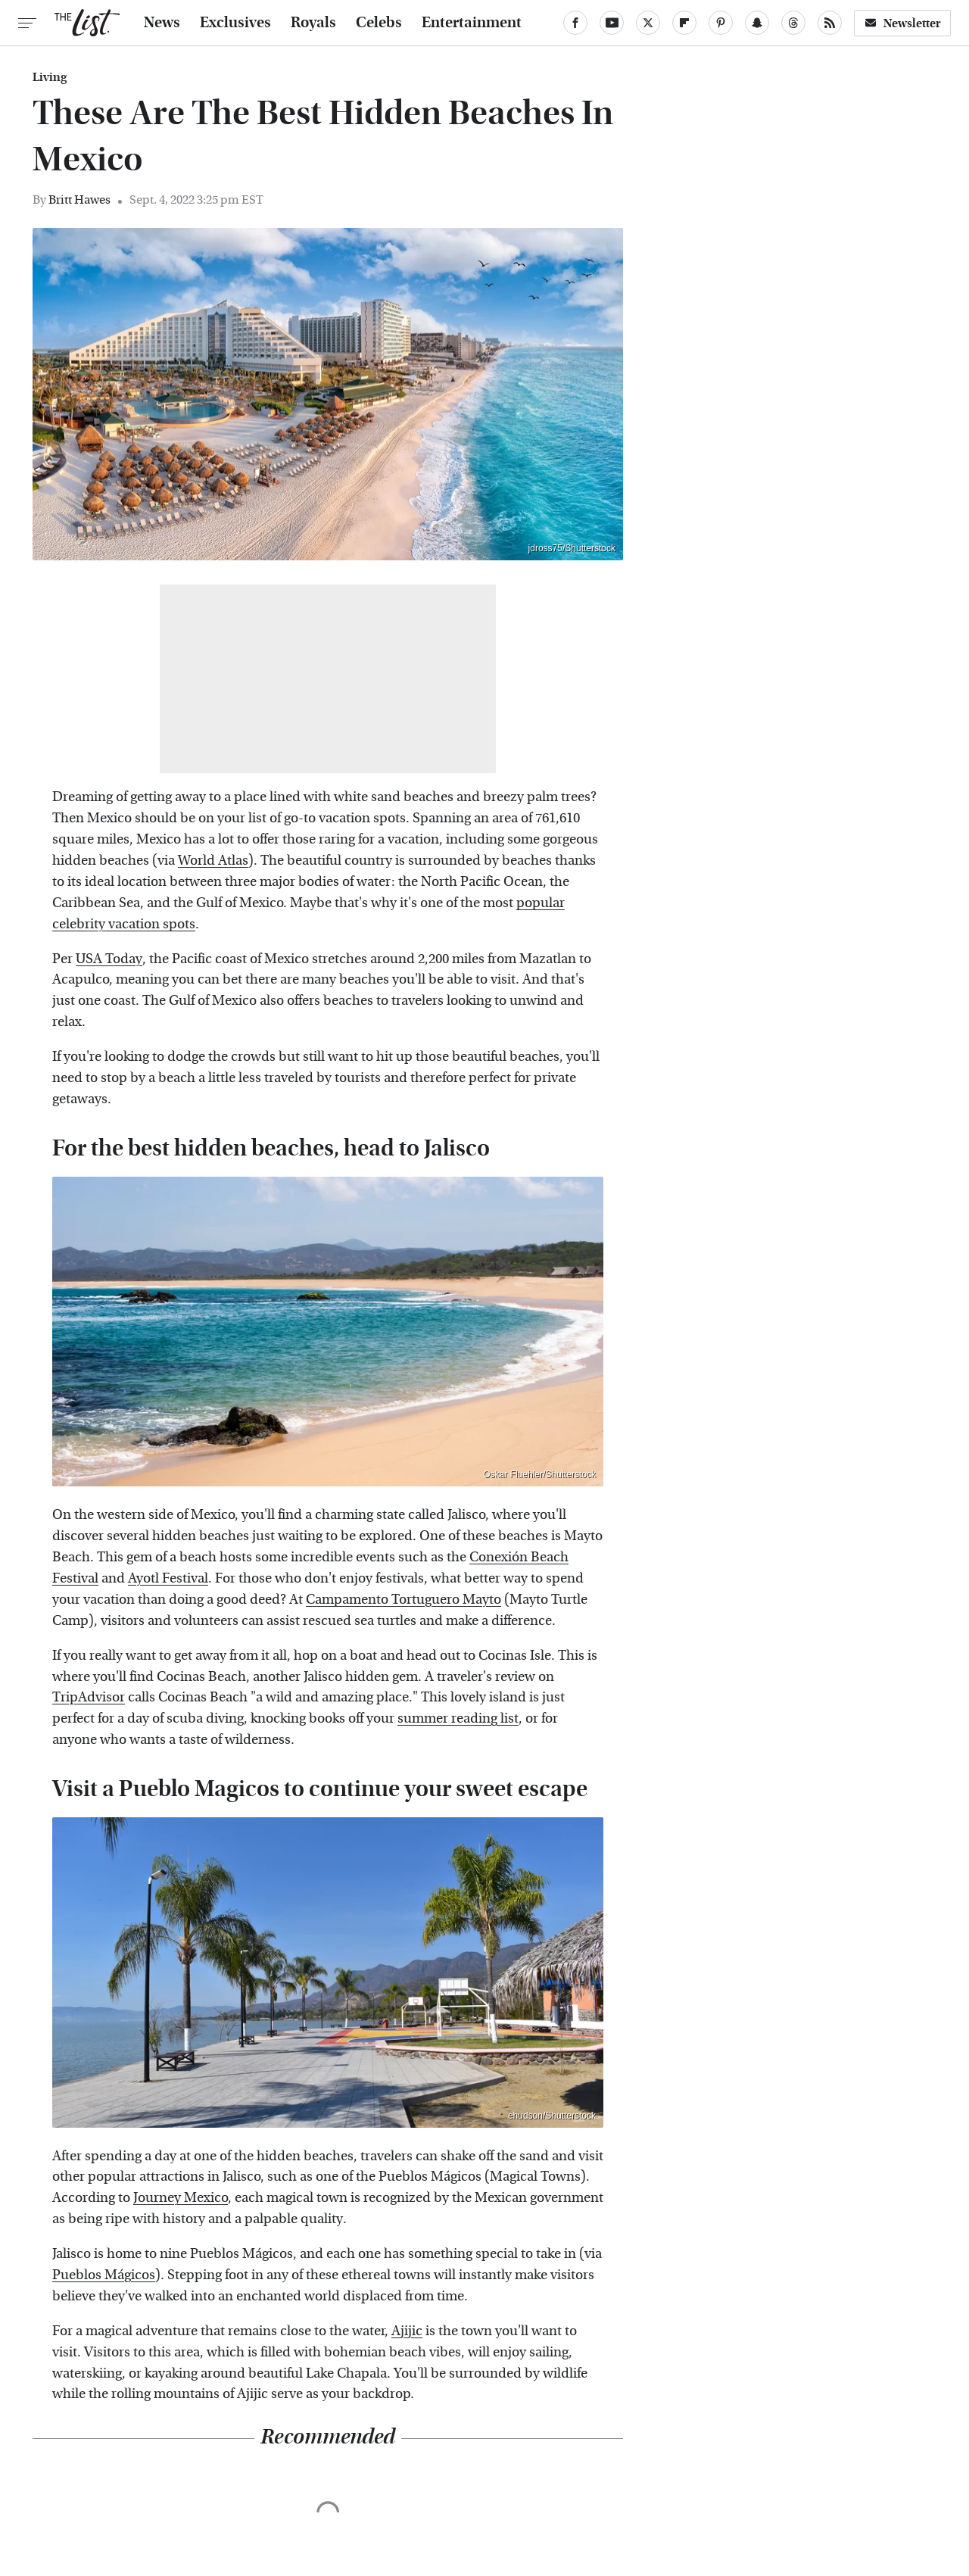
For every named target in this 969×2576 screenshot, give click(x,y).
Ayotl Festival (168, 1578)
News (162, 23)
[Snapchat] (757, 23)
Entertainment (472, 23)
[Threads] (793, 23)
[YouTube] (612, 23)
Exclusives (235, 23)
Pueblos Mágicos (103, 2275)
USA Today (109, 959)
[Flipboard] (684, 23)
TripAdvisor (88, 1697)
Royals (313, 23)
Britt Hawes (79, 199)
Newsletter (902, 23)
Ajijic (406, 2331)
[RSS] (830, 23)
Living (50, 77)
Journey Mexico (180, 2198)
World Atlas (213, 861)
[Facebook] (575, 23)
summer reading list (458, 1718)
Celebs (379, 23)
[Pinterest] (721, 23)
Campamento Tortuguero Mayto (403, 1600)
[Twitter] (648, 23)
